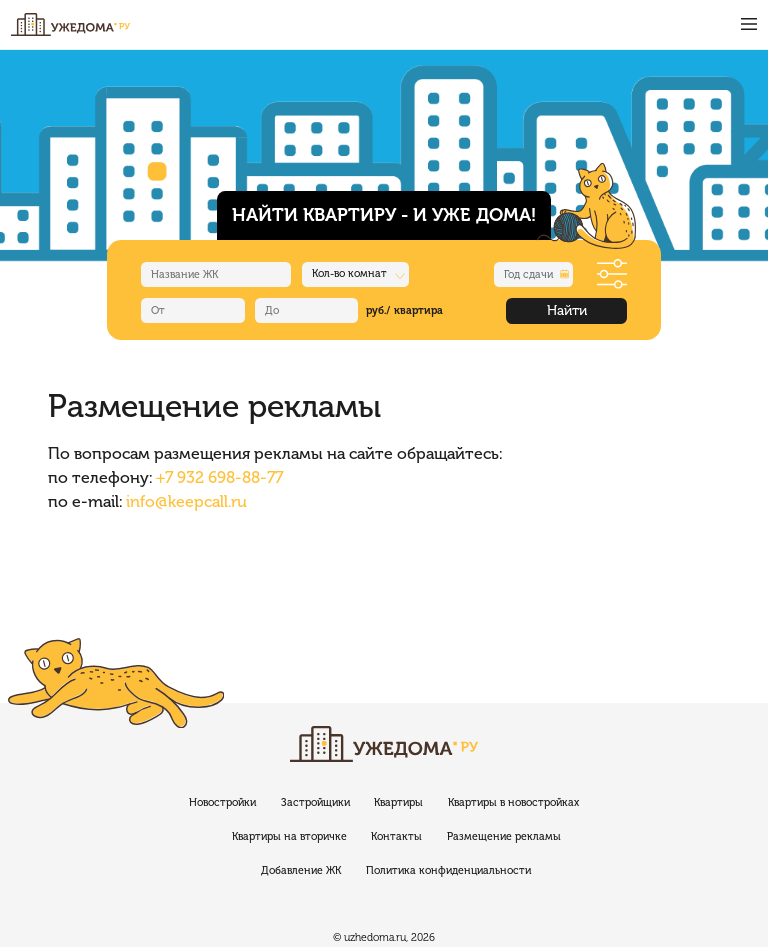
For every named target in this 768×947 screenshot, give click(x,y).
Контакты (396, 836)
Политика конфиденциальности (448, 870)
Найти (567, 310)
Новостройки (222, 802)
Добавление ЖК (301, 870)
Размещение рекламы (504, 836)
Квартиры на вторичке (289, 836)
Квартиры (398, 802)
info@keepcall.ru (186, 501)
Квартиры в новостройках (513, 802)
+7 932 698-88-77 (219, 477)
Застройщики (315, 802)
